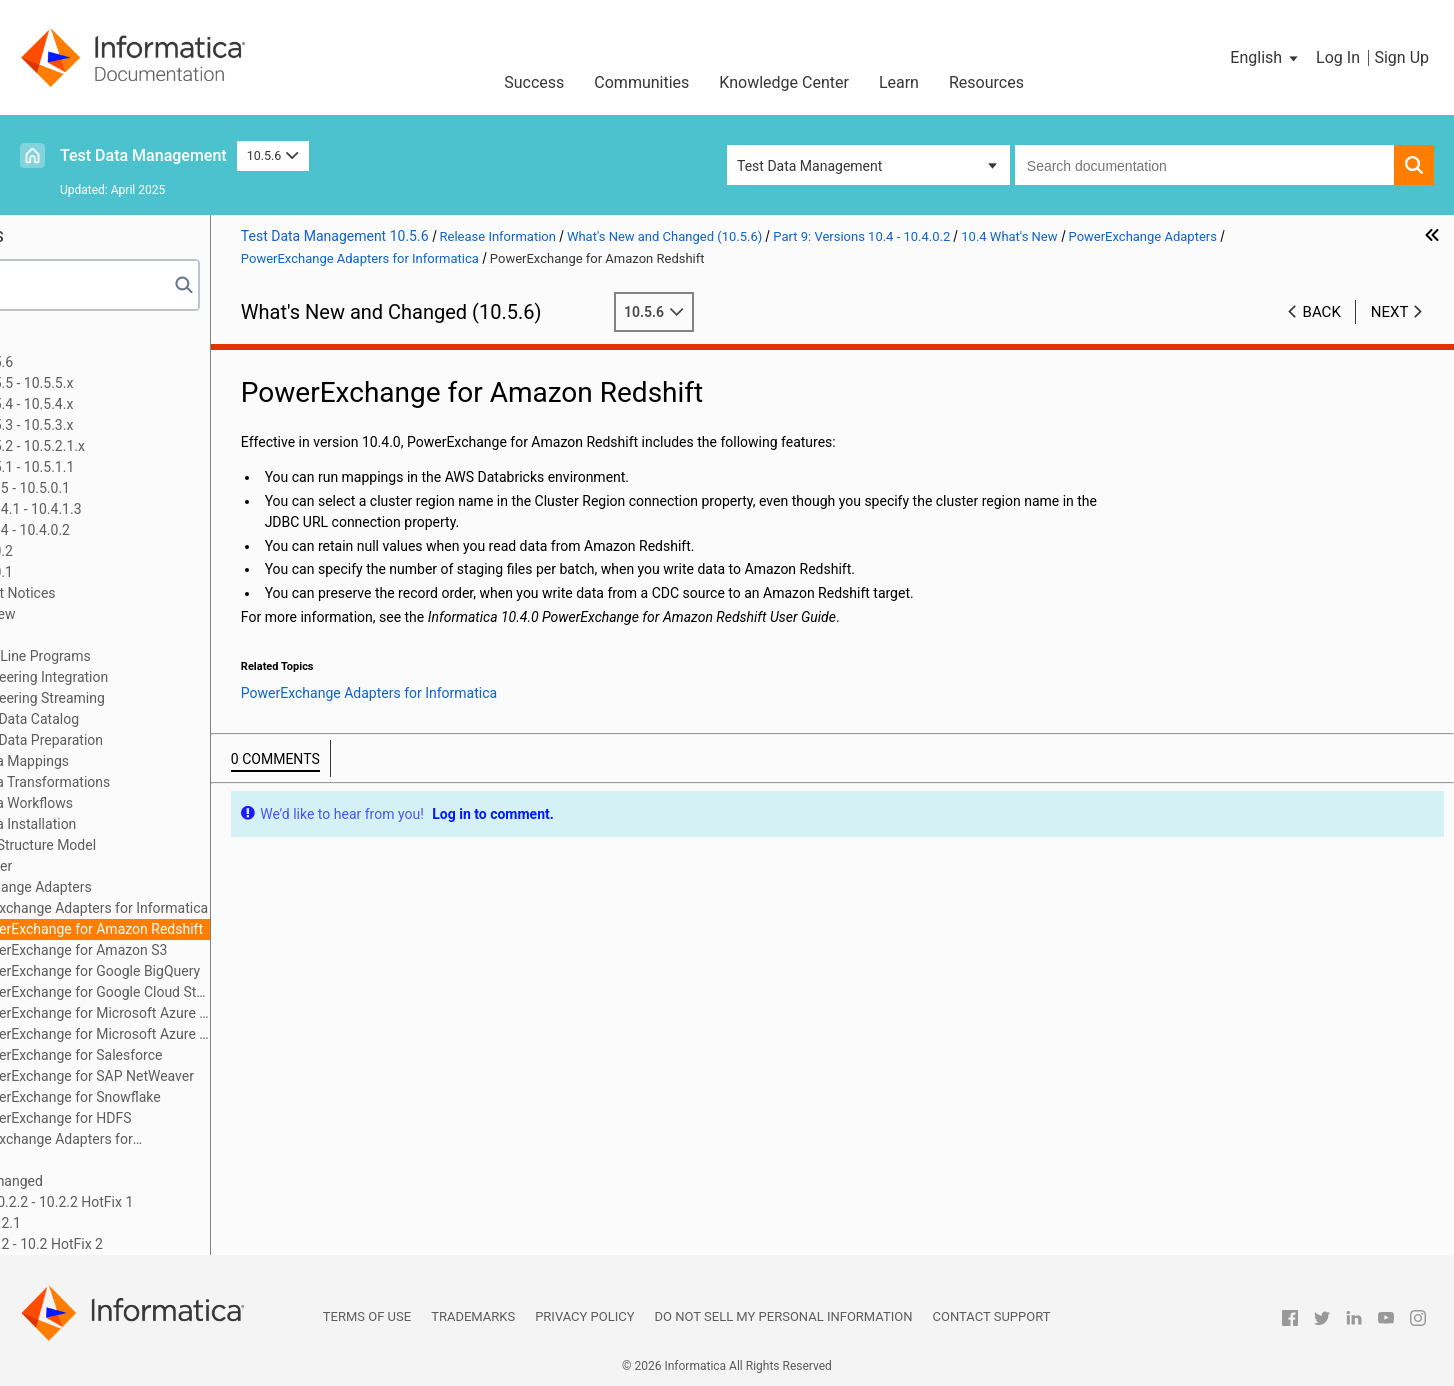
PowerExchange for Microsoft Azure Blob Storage (243, 1013)
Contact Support (992, 1316)
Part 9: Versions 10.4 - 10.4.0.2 (128, 530)
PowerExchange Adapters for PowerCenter (184, 1140)
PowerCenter (124, 866)
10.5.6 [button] (273, 155)
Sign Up (1401, 57)
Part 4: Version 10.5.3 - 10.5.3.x (130, 425)
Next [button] (1390, 312)
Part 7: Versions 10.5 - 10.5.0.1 (128, 488)
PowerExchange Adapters (163, 887)
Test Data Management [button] (809, 166)
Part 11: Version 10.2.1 (104, 1223)
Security (109, 1160)
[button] (1265, 58)
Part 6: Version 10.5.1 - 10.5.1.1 (130, 467)
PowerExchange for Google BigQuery (238, 971)
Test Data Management (143, 155)
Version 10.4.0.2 (114, 551)
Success (534, 82)
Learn (899, 82)
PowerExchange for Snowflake (218, 1097)
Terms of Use (367, 1316)
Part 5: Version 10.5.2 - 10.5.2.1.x (136, 446)
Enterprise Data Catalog (157, 719)
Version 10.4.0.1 (114, 572)
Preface (57, 341)
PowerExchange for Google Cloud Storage (243, 992)
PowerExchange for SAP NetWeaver (235, 1076)
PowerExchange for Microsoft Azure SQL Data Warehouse (243, 1034)
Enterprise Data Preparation (169, 740)
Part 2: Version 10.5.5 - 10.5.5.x (130, 383)
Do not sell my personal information (784, 1316)
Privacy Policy (584, 1316)
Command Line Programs (163, 656)
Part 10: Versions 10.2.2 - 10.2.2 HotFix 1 (160, 1202)
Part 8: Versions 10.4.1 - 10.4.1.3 (134, 509)
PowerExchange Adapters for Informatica (232, 908)
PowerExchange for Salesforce (219, 1055)
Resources (986, 82)
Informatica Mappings (152, 761)
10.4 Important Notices (135, 593)
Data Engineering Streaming (170, 698)
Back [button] (1322, 312)
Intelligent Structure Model (166, 845)
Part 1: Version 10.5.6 (100, 362)
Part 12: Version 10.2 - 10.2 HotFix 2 (145, 1244)
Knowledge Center (784, 82)
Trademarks (473, 1316)
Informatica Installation (156, 824)
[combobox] (1204, 165)
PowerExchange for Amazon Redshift (239, 929)
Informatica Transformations (173, 782)
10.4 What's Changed (129, 1181)
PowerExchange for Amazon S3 (221, 950)
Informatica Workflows (154, 803)
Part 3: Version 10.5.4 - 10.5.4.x (130, 404)
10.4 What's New (115, 614)
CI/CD (102, 635)
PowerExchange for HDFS (203, 1118)
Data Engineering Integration (172, 677)
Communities (641, 82)
